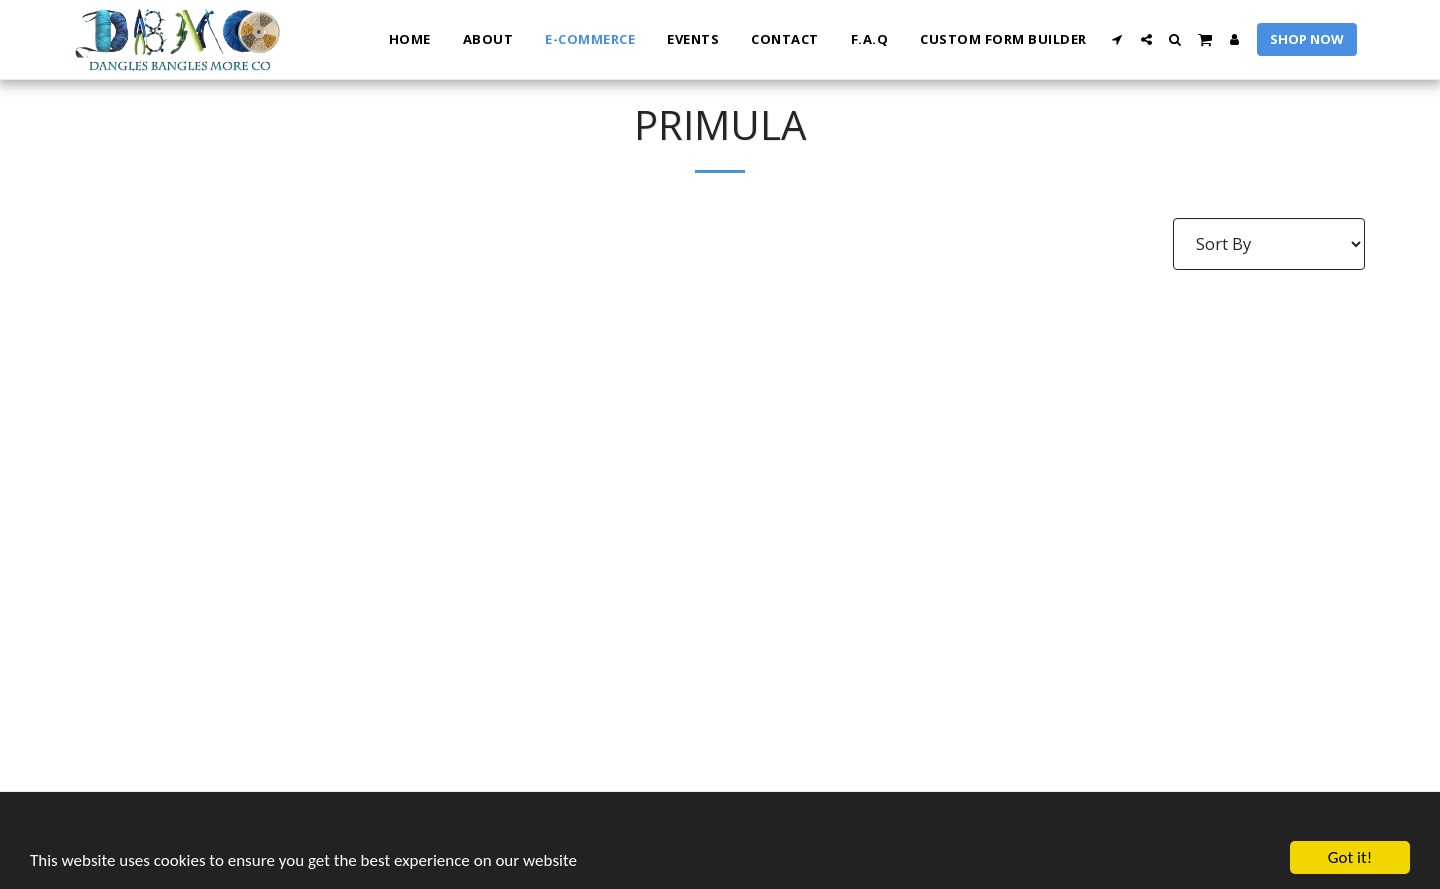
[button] (1117, 39)
